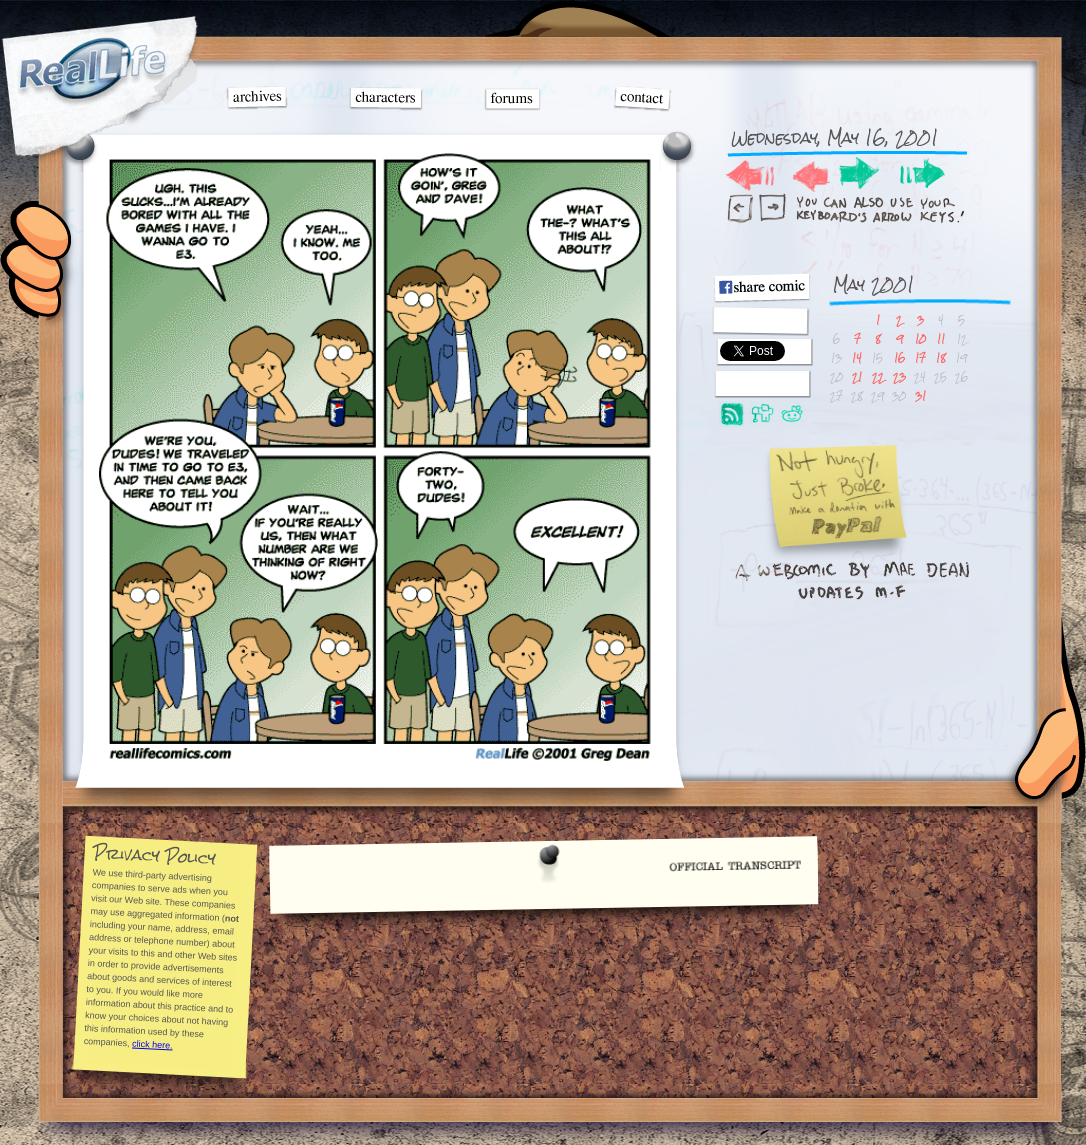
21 (857, 376)
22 (878, 376)
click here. (151, 1044)
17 (920, 357)
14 (857, 357)
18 (941, 357)
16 (899, 357)
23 (899, 376)
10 (920, 338)
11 (941, 338)
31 (920, 395)
